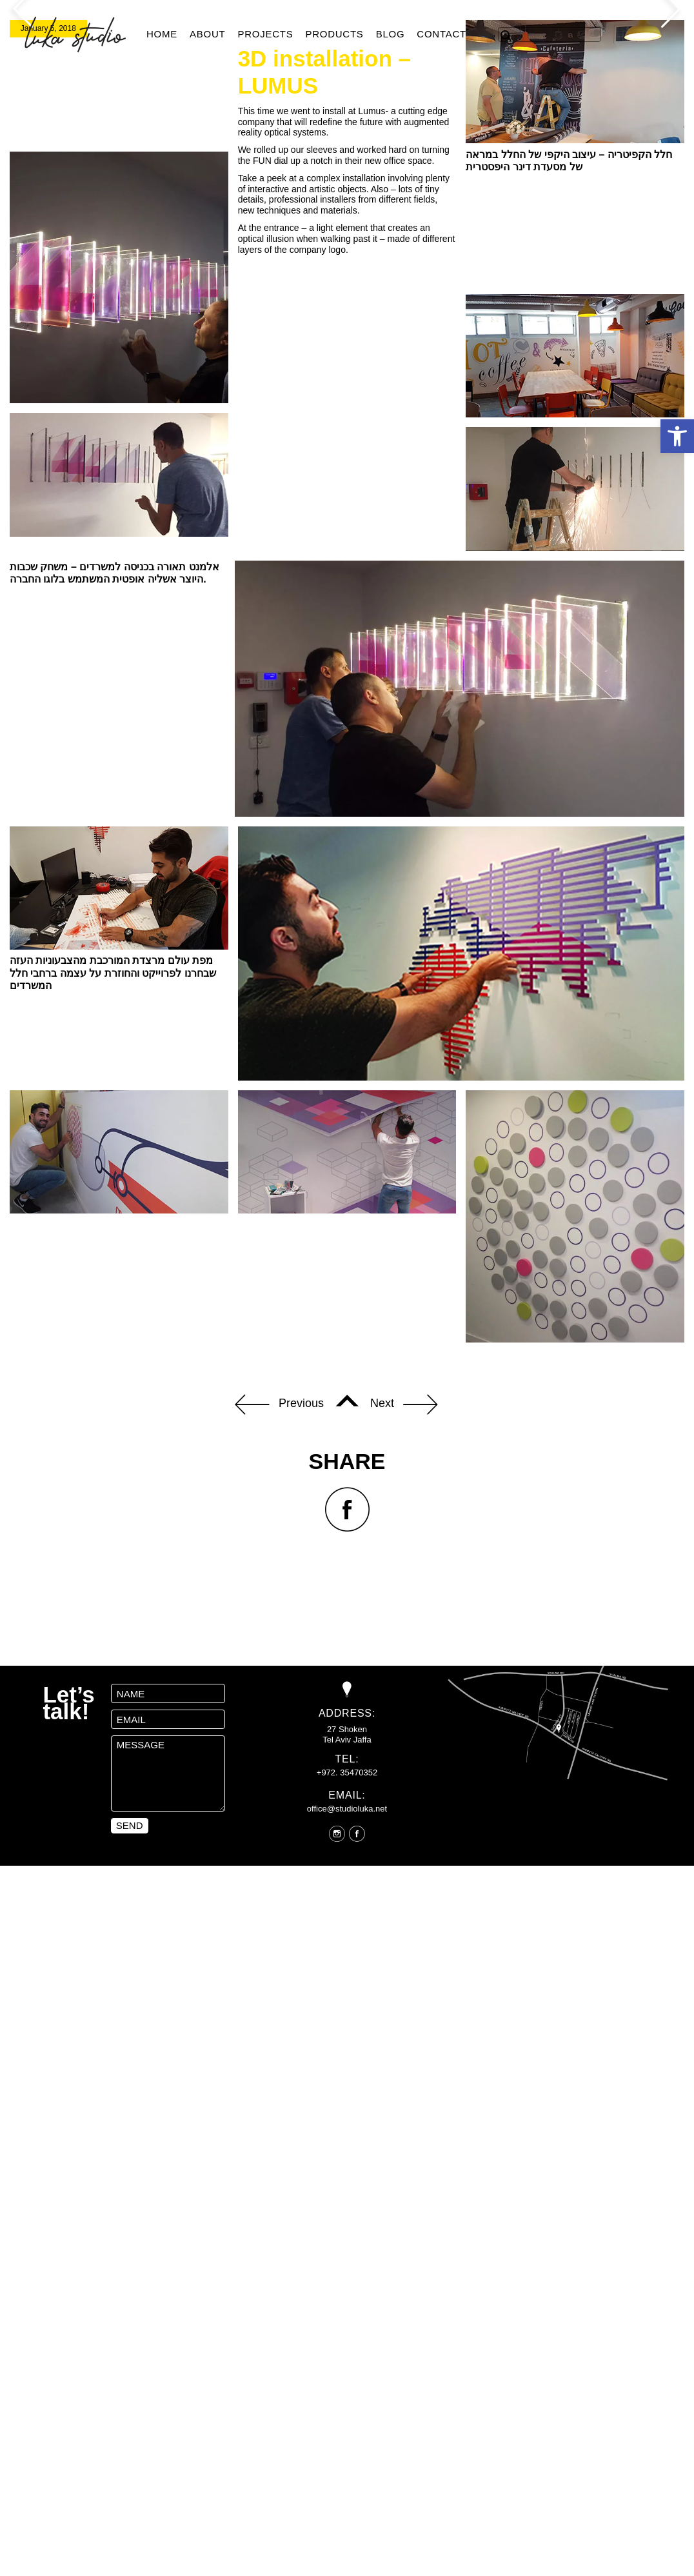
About (207, 33)
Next (404, 1649)
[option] (347, 132)
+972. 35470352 (347, 2017)
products (334, 33)
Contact (441, 33)
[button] (677, 436)
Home (161, 33)
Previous (279, 1649)
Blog (390, 33)
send (129, 2069)
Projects (265, 33)
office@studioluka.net (347, 2052)
